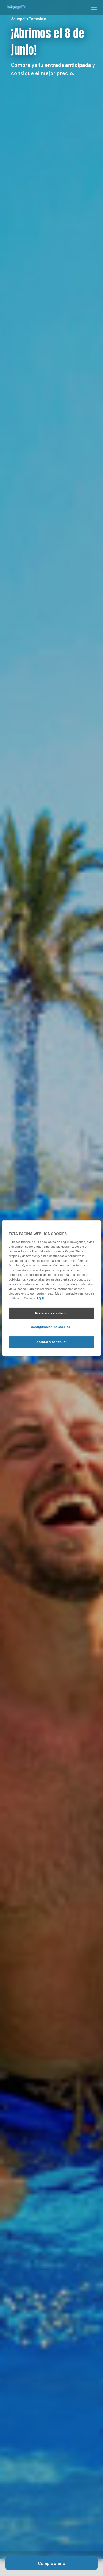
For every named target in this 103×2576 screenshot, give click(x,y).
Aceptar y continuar (51, 1342)
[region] (51, 1288)
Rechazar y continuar (51, 1313)
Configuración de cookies (50, 1327)
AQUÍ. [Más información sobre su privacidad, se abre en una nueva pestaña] (41, 1298)
